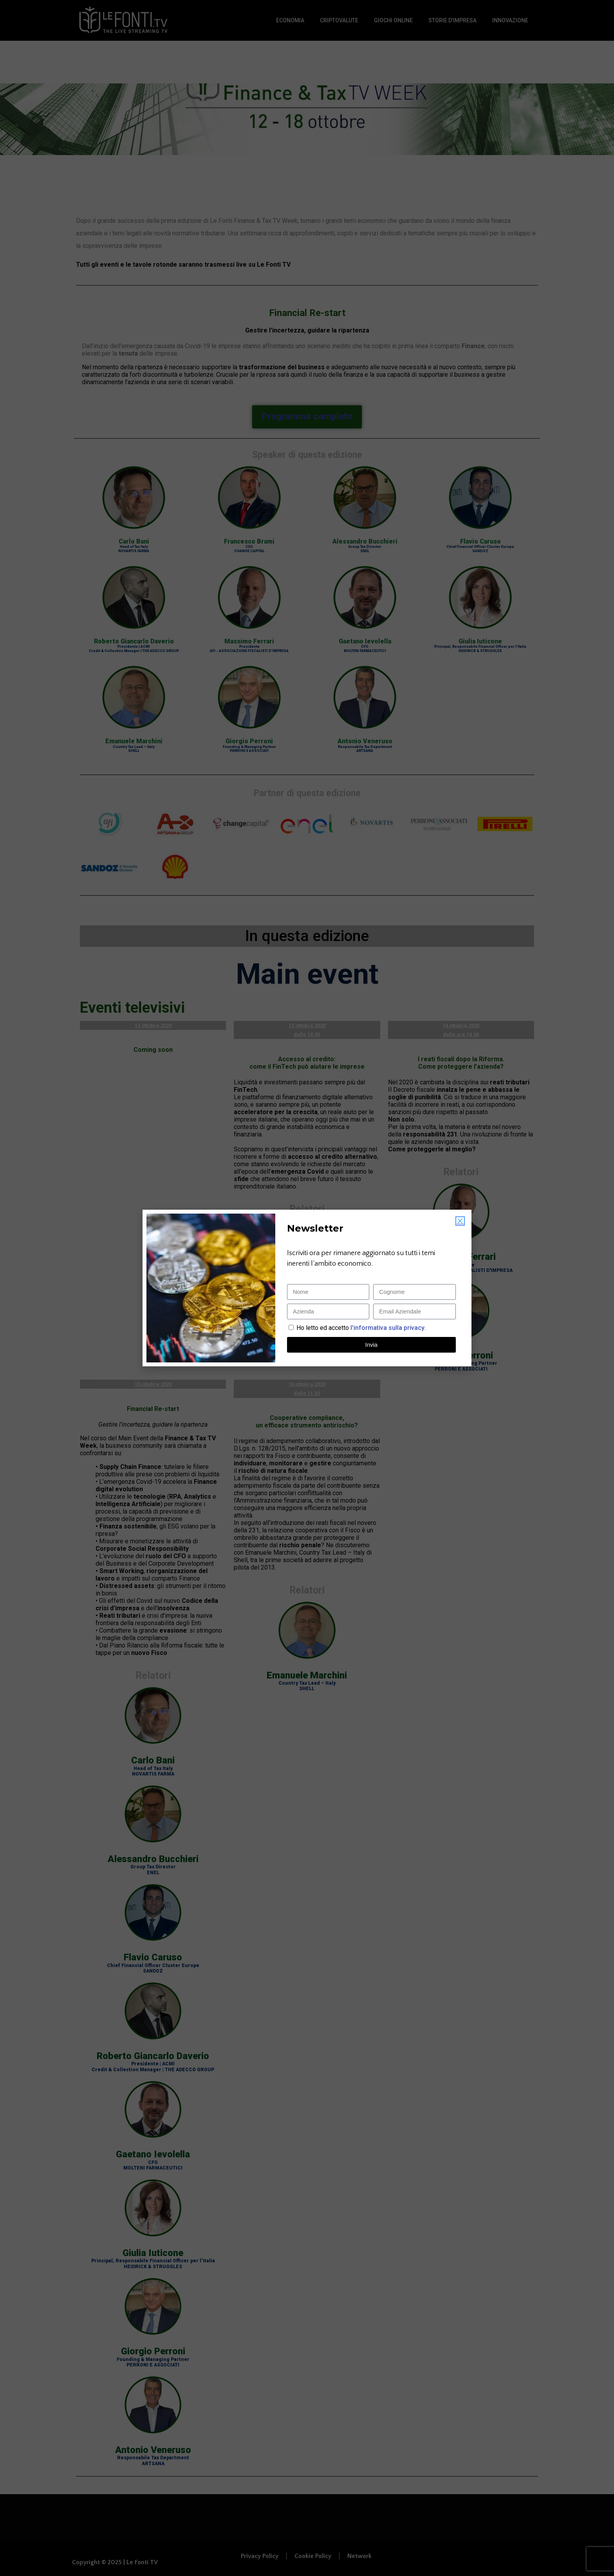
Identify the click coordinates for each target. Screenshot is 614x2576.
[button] (460, 1221)
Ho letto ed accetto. (361, 1327)
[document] (307, 1288)
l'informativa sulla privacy (386, 1327)
